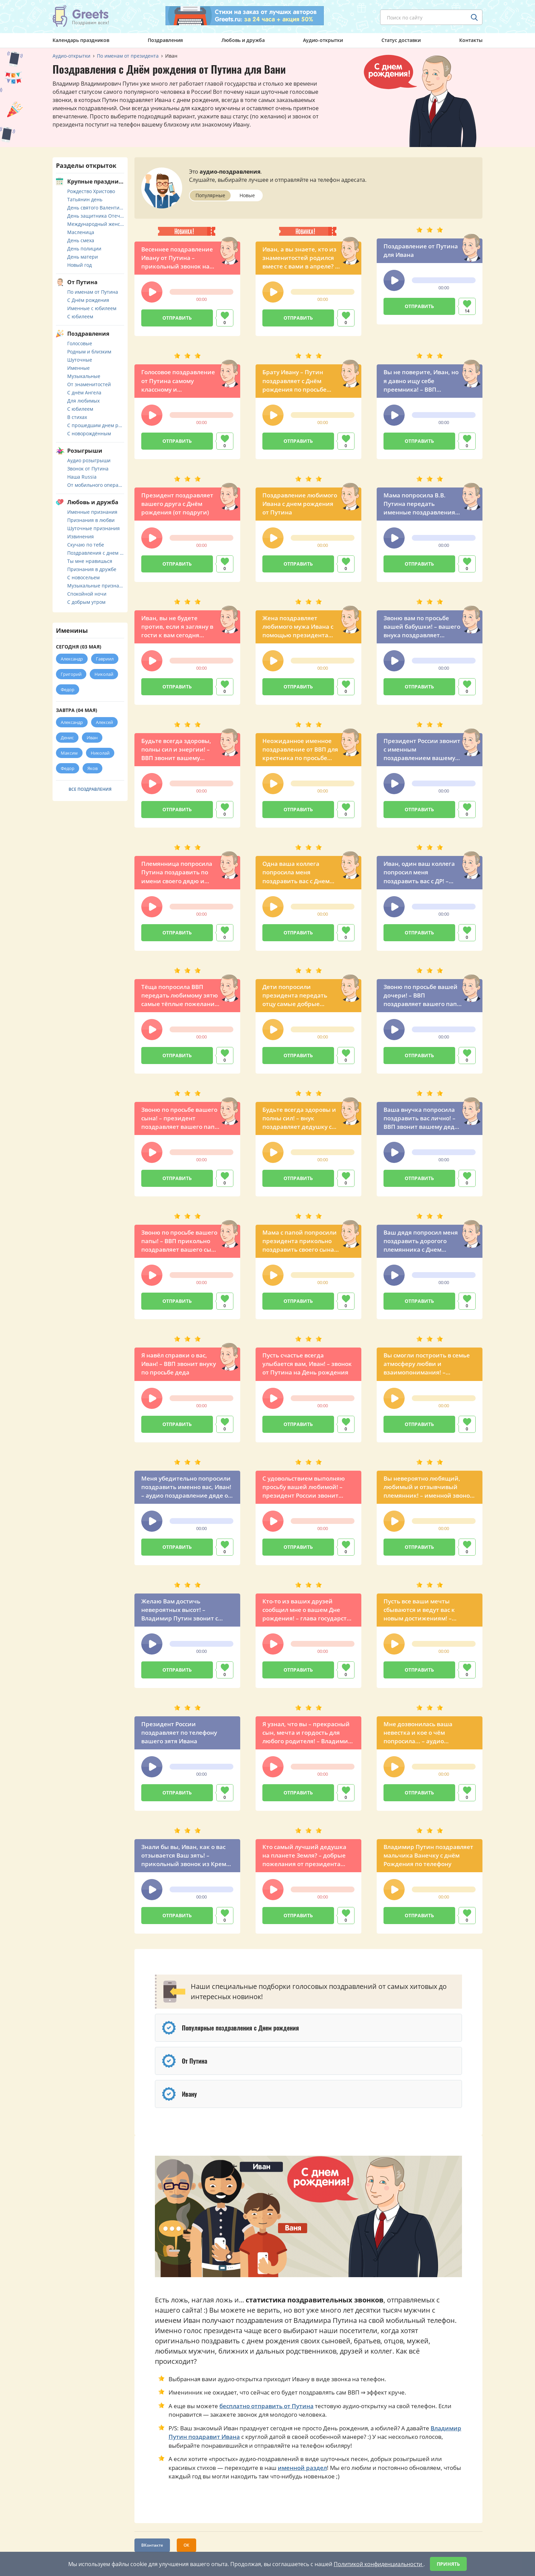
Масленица (80, 232)
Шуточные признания (93, 528)
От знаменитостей (89, 384)
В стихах (77, 417)
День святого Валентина (95, 207)
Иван (92, 737)
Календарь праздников (81, 40)
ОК (186, 2545)
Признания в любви (91, 520)
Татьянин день (84, 199)
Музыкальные (83, 376)
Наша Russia (82, 477)
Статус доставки (401, 40)
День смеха (80, 240)
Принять (448, 2564)
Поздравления (165, 40)
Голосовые (79, 343)
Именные (78, 368)
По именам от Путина (92, 292)
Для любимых (83, 400)
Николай (104, 674)
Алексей (104, 722)
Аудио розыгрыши (89, 460)
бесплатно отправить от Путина (266, 2406)
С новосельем (83, 577)
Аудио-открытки (323, 40)
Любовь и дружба (243, 40)
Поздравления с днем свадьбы (95, 553)
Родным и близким (89, 351)
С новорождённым (89, 433)
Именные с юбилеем (91, 308)
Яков (92, 768)
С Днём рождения (88, 300)
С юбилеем (80, 316)
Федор (67, 689)
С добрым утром (86, 602)
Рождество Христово (91, 191)
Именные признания (92, 512)
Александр (72, 659)
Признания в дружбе (91, 569)
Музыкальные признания (95, 585)
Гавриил (105, 659)
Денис (67, 737)
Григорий (71, 674)
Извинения (80, 536)
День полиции (84, 248)
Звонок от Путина (88, 468)
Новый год (79, 265)
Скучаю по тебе (85, 544)
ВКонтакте (152, 2545)
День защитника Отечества (95, 216)
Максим (69, 753)
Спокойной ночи (86, 594)
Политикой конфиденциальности (378, 2564)
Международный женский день (95, 224)
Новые (247, 195)
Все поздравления (90, 789)
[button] (151, 292)
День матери (82, 256)
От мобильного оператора (95, 485)
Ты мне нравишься (89, 561)
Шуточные (79, 359)
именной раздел (302, 2468)
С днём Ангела (84, 392)
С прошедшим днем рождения (95, 425)
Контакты (470, 40)
